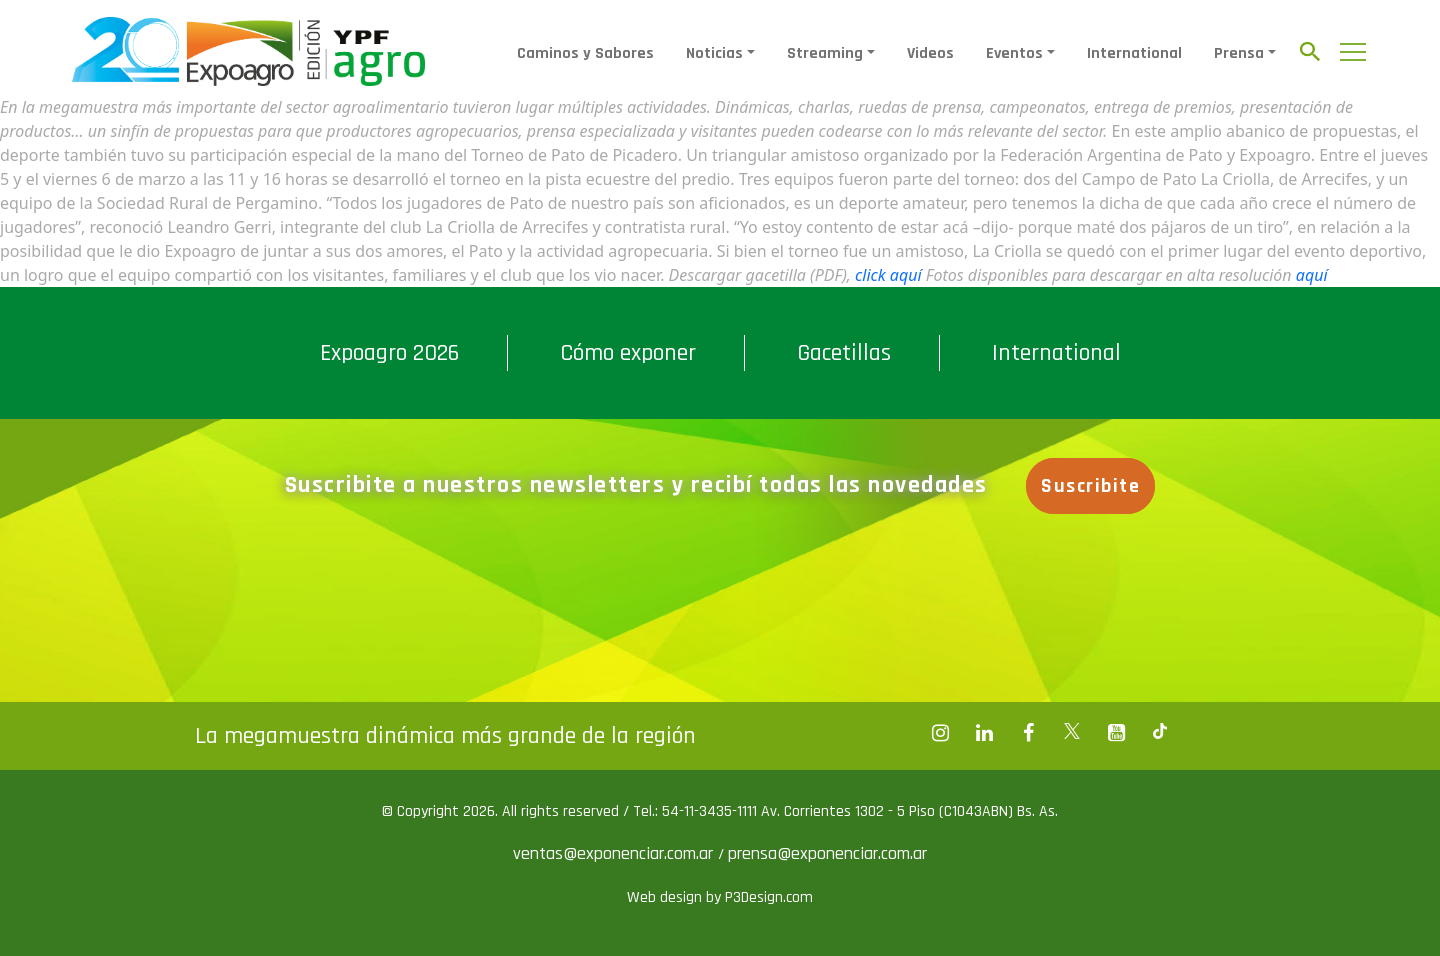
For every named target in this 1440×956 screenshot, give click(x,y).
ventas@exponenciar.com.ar (615, 853)
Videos (930, 53)
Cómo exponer (628, 353)
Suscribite (1090, 486)
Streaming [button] (825, 53)
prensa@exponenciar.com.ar (827, 853)
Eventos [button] (1014, 53)
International (1134, 53)
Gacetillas (844, 353)
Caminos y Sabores (585, 53)
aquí (1312, 275)
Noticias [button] (714, 53)
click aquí (888, 275)
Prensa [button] (1239, 53)
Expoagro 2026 (389, 353)
